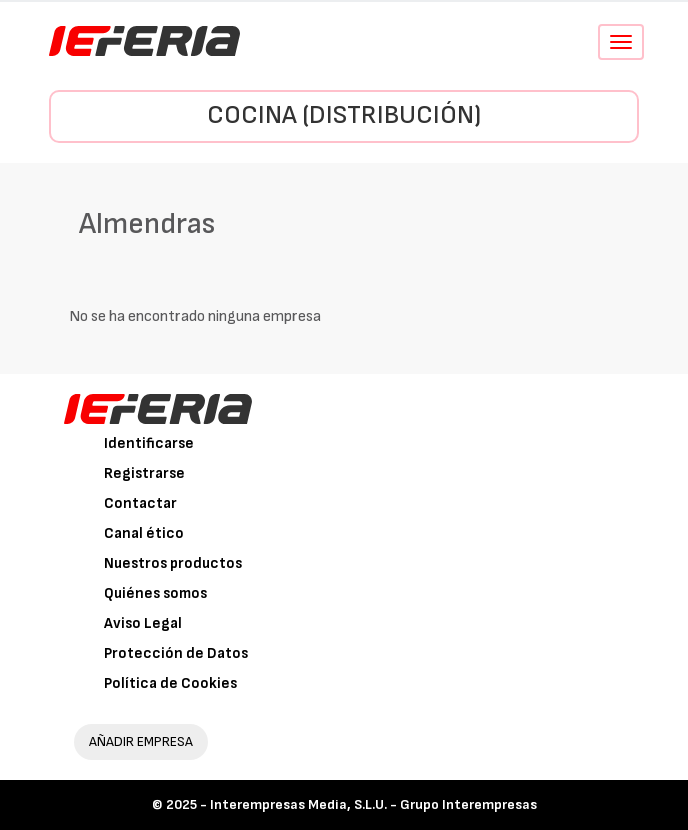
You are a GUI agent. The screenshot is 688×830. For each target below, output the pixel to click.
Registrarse (144, 473)
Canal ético (144, 533)
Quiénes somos (155, 593)
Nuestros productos (173, 563)
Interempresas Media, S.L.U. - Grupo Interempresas (373, 804)
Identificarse (149, 443)
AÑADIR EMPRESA (141, 741)
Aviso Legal (143, 623)
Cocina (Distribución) (344, 115)
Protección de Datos (176, 653)
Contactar (140, 503)
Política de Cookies (170, 683)
